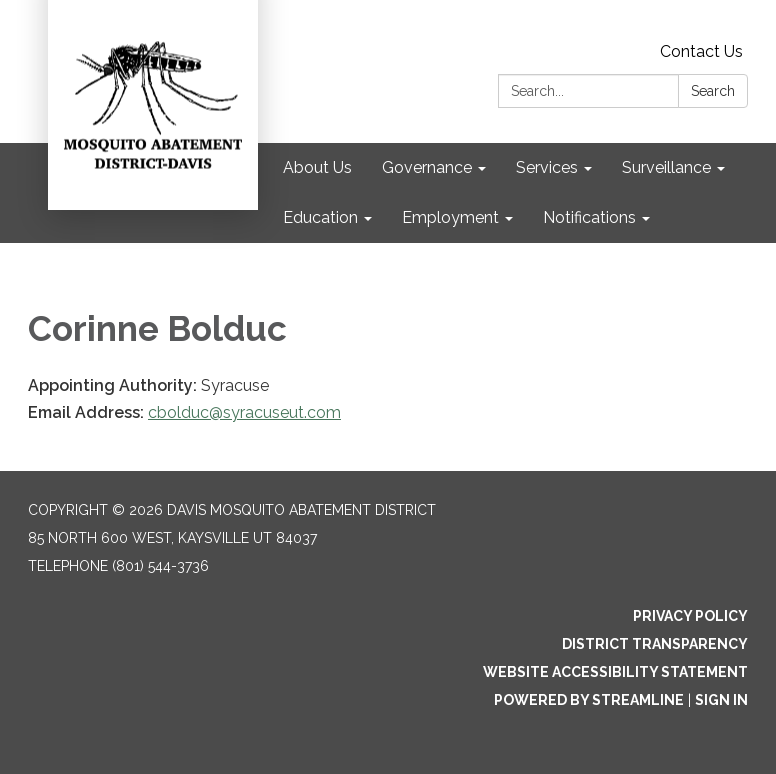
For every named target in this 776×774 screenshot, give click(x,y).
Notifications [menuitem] (589, 217)
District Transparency (655, 644)
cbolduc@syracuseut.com (244, 412)
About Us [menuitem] (317, 167)
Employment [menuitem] (450, 217)
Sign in (721, 700)
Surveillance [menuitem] (666, 167)
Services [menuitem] (547, 167)
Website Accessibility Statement (615, 672)
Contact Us (701, 51)
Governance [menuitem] (427, 167)
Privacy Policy (690, 616)
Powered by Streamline (589, 700)
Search (713, 91)
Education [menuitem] (320, 217)
